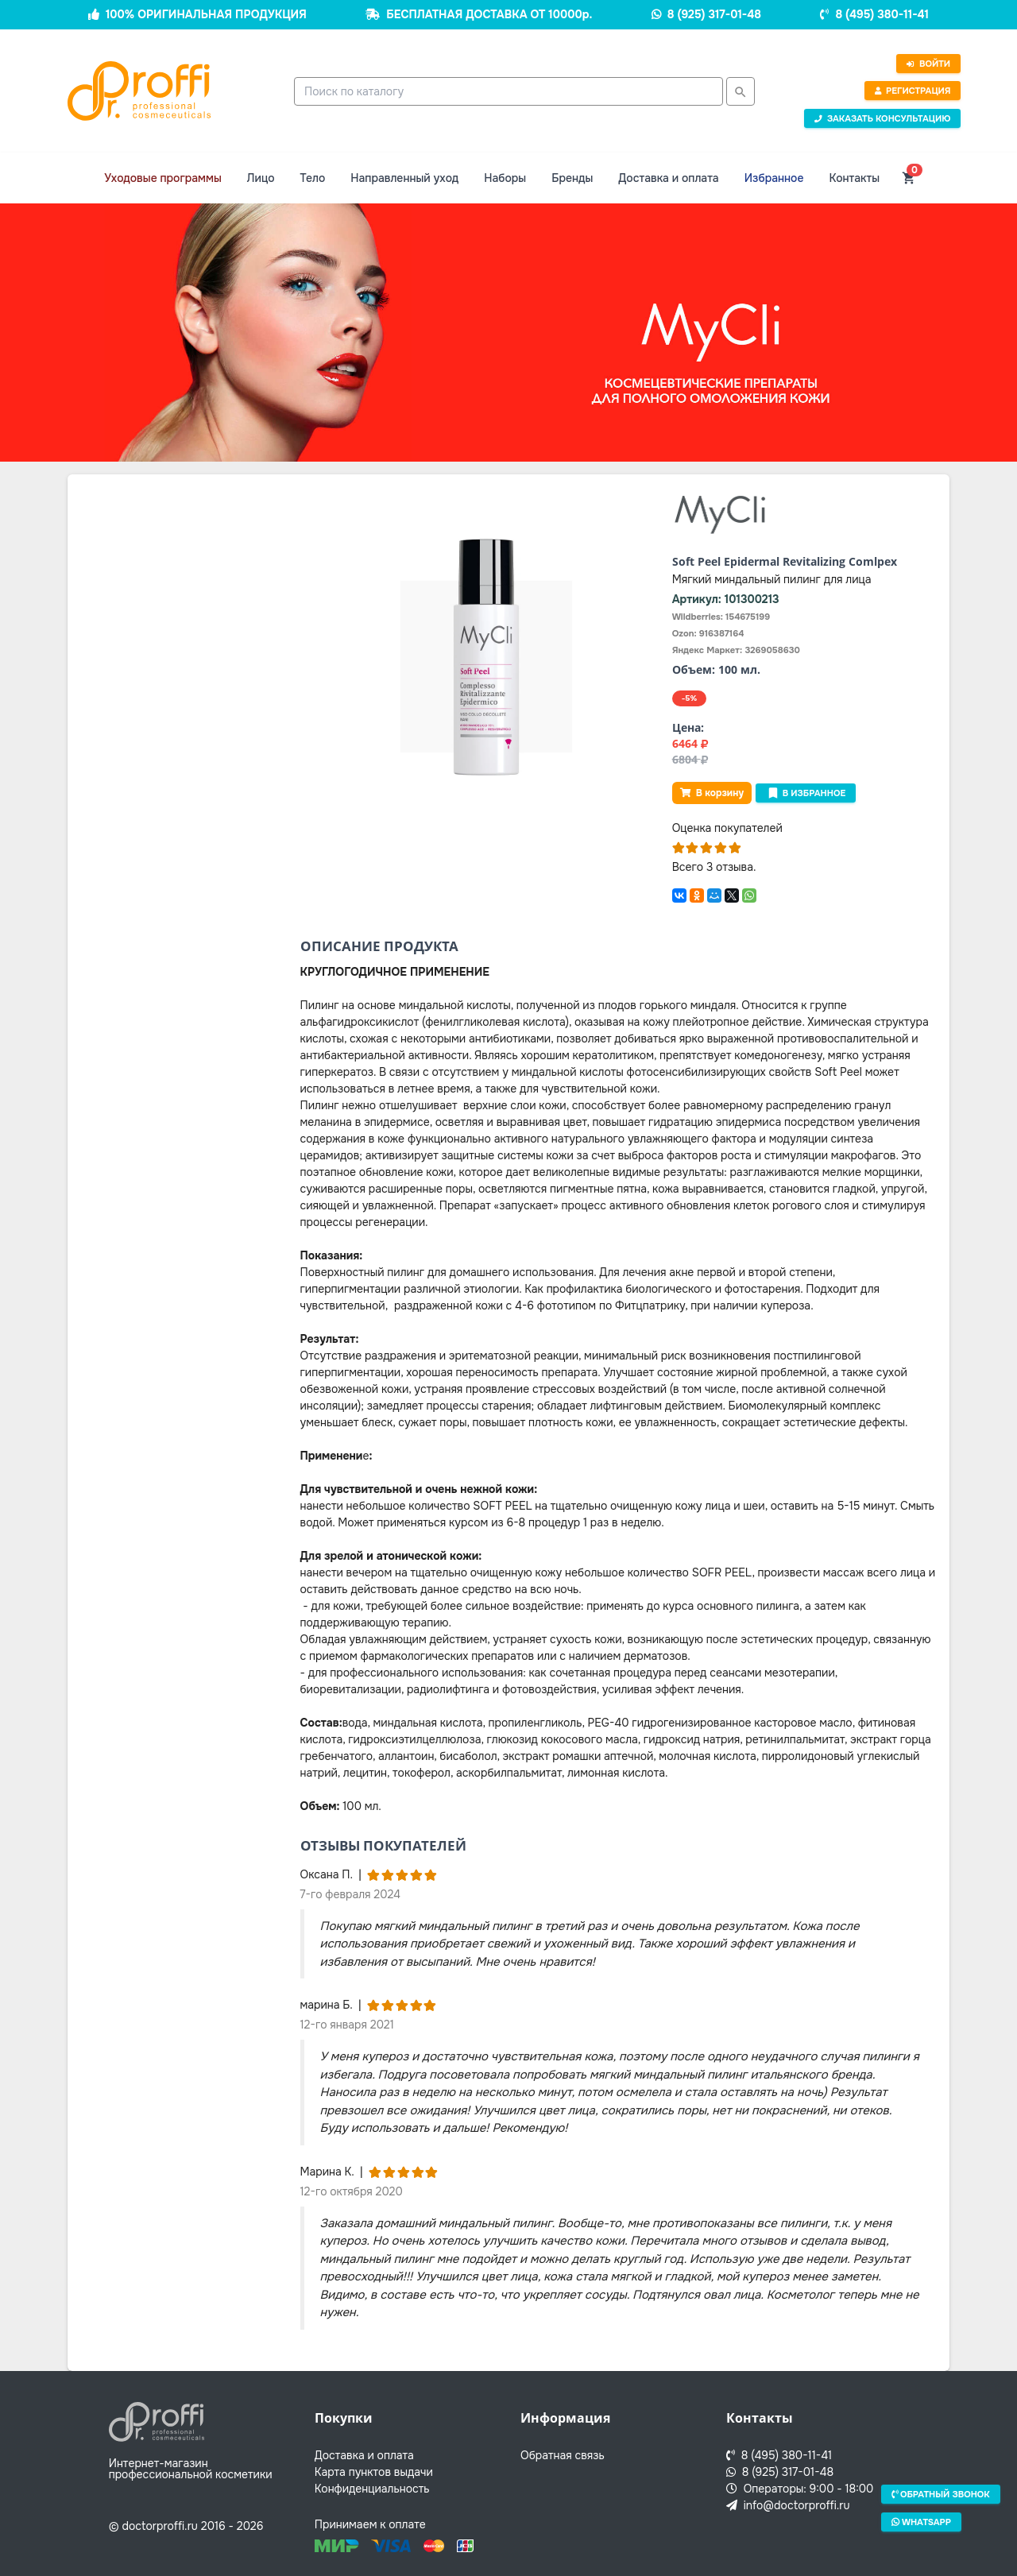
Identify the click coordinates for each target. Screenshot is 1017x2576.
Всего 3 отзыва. (714, 867)
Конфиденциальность (372, 2488)
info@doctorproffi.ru (787, 2505)
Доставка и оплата (668, 178)
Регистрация (912, 90)
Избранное (774, 178)
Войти (928, 63)
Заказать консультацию (882, 117)
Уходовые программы (163, 178)
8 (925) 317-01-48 (714, 14)
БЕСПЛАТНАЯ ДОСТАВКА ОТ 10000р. (489, 14)
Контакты (854, 178)
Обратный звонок (940, 2494)
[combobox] (508, 91)
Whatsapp (921, 2521)
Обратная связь (562, 2455)
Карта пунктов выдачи (374, 2472)
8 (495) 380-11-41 (882, 14)
